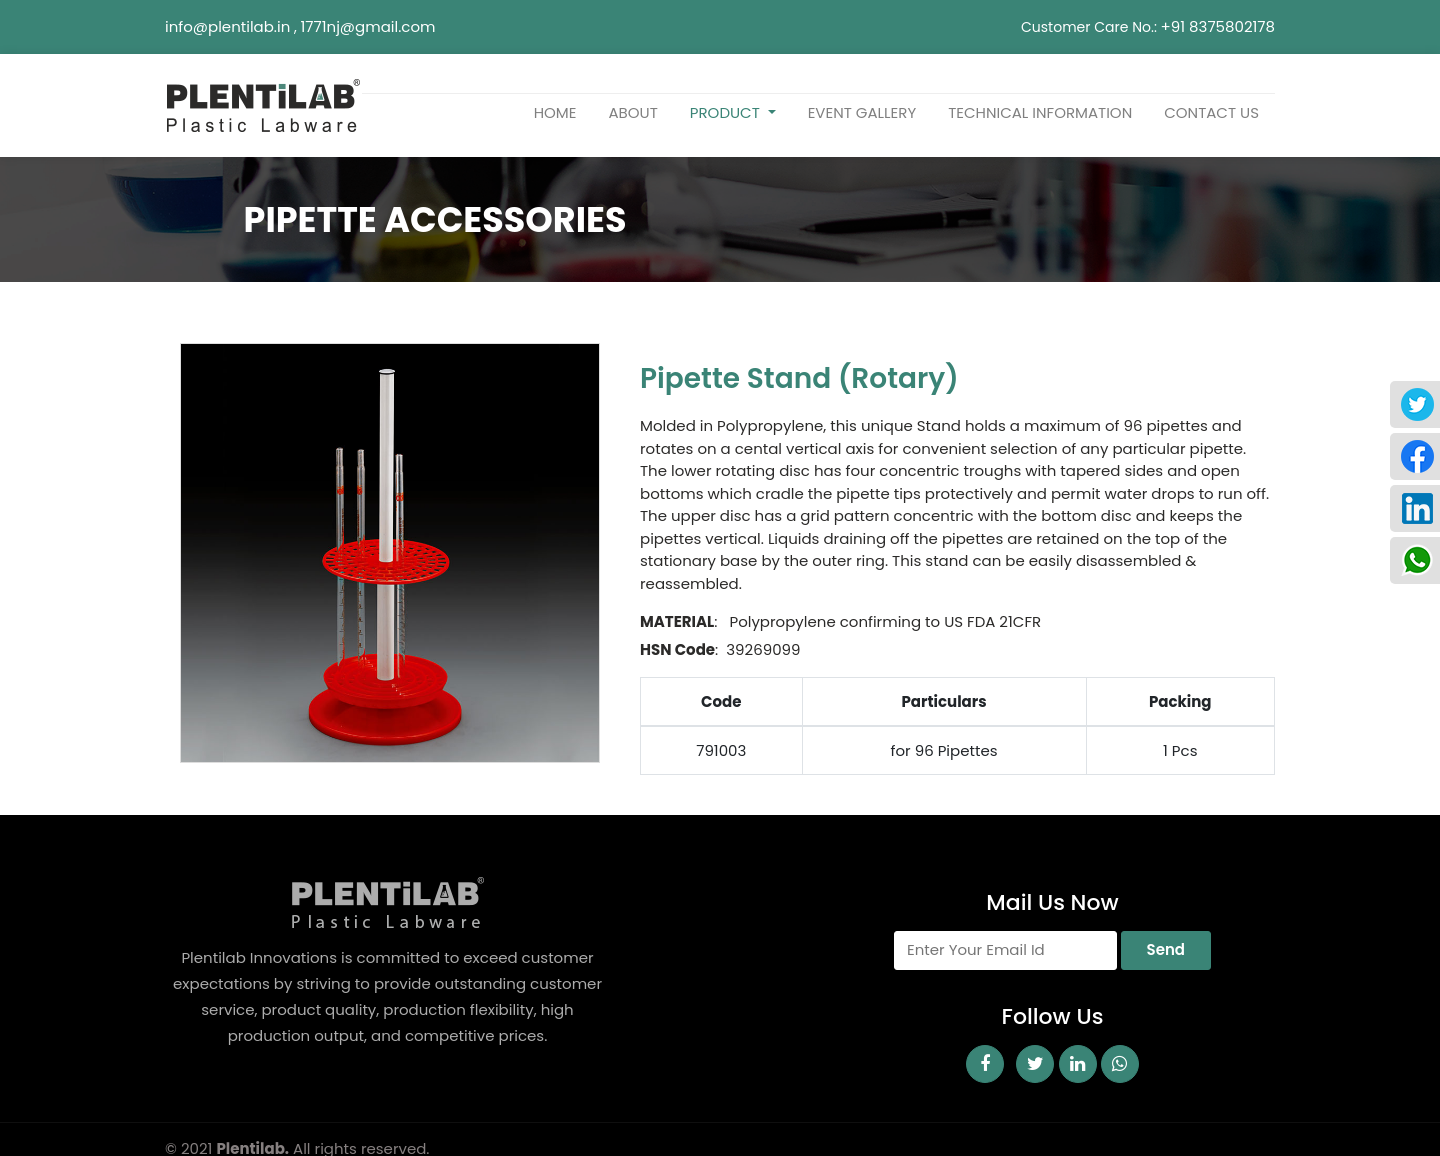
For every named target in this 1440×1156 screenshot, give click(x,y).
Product (727, 112)
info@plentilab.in (227, 26)
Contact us (1211, 112)
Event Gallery (862, 112)
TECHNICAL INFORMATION (1040, 112)
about (632, 112)
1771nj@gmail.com (368, 26)
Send (1166, 949)
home (555, 112)
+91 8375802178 (1218, 26)
